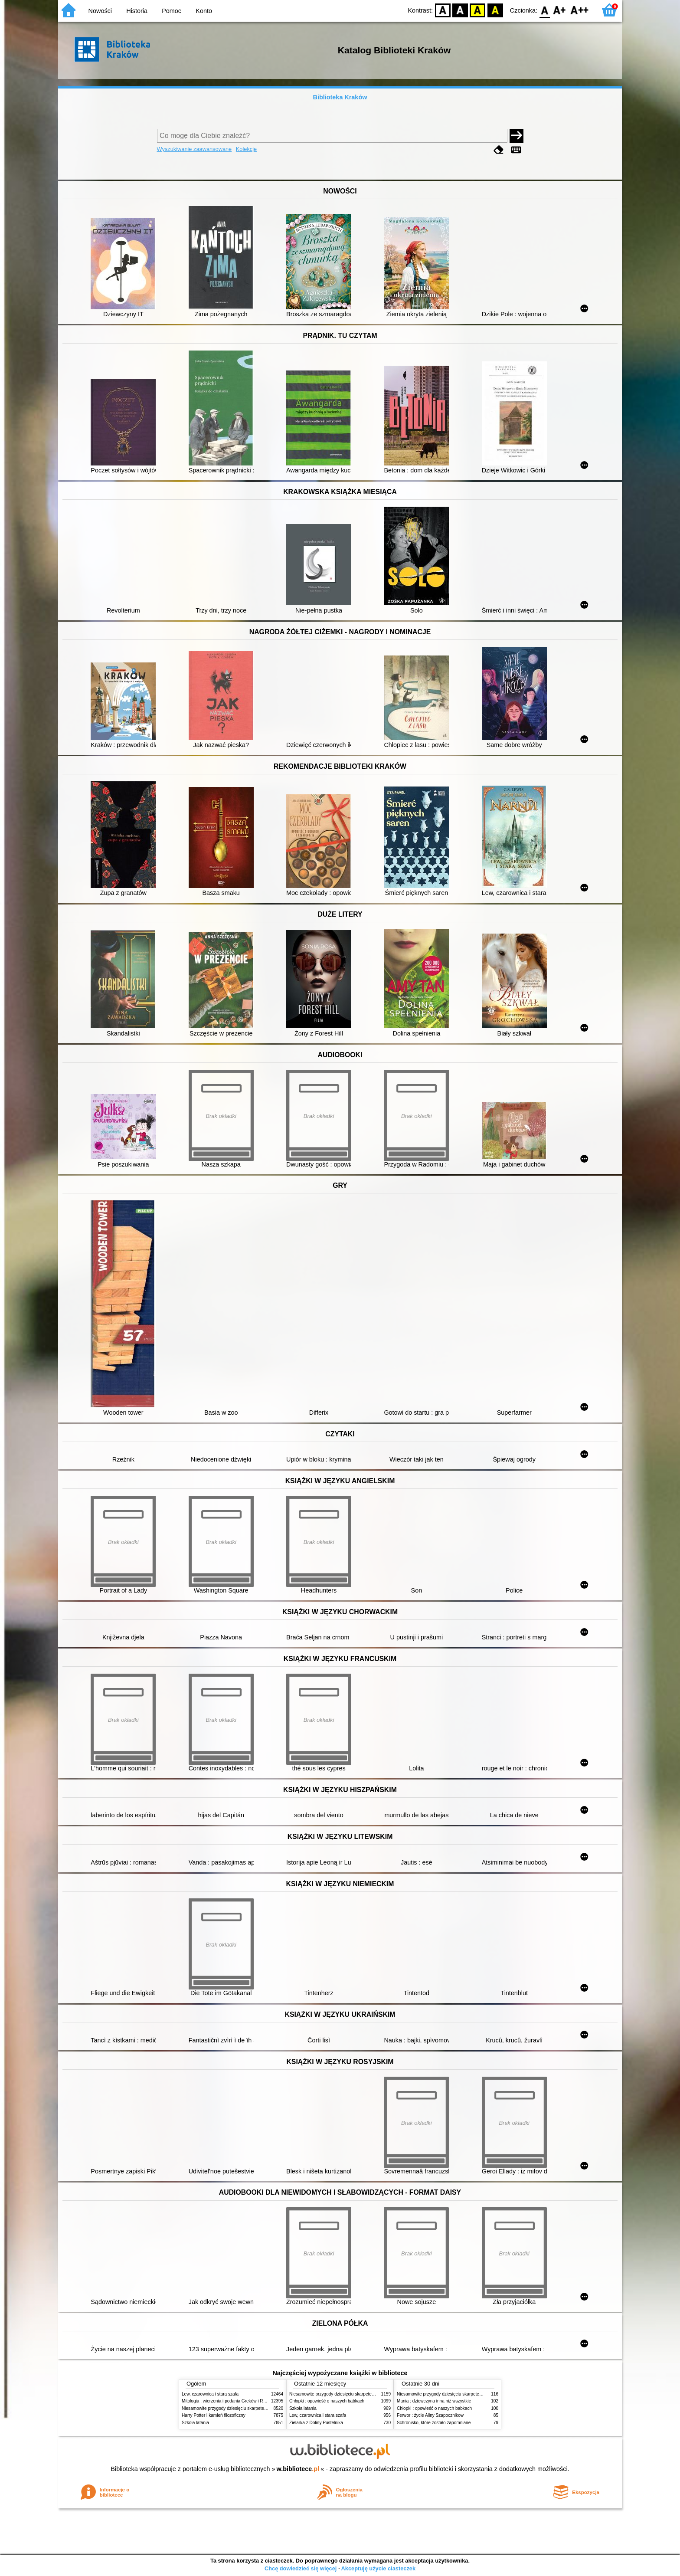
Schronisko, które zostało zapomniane (434, 2422)
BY (495, 9)
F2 (579, 9)
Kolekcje (246, 149)
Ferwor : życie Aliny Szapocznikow (430, 2415)
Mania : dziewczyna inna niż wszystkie (434, 2401)
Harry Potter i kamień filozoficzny (213, 2415)
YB (477, 9)
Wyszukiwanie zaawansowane (194, 149)
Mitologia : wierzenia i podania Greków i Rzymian (229, 2401)
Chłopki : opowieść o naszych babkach (326, 2401)
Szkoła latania (195, 2422)
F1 (560, 9)
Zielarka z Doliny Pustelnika (316, 2422)
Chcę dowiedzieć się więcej (301, 2568)
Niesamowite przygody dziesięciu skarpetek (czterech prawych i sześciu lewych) (259, 2408)
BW (460, 9)
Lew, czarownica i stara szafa (210, 2394)
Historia (136, 10)
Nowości (100, 10)
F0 (544, 9)
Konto (204, 10)
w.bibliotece (298, 2468)
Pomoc (171, 10)
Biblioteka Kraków (340, 97)
